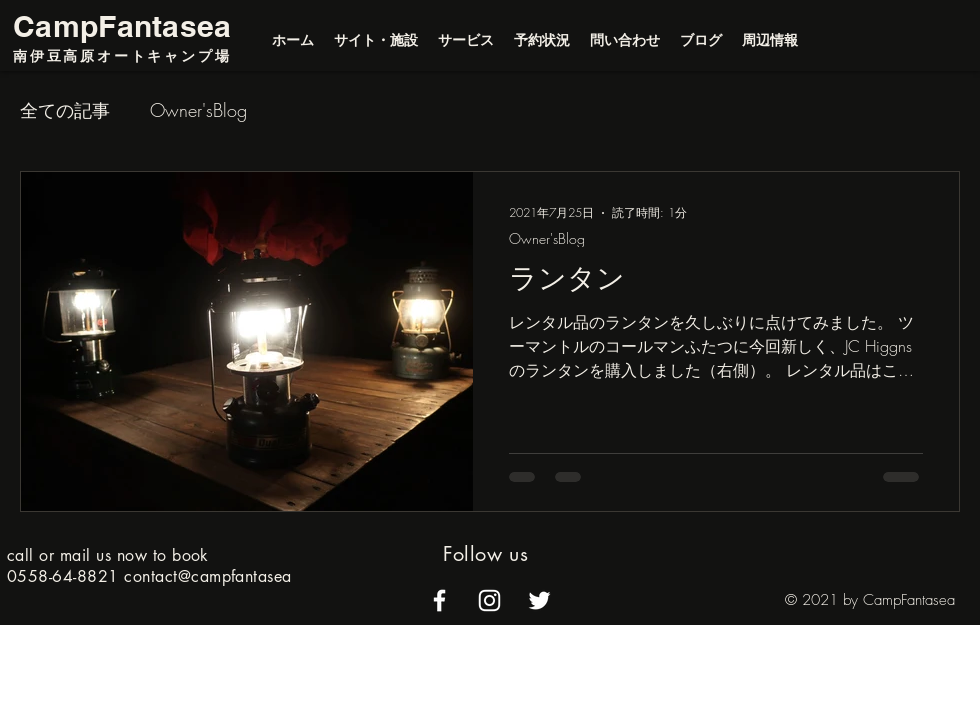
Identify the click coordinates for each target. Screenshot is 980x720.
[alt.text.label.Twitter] (539, 600)
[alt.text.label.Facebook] (439, 600)
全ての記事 (65, 110)
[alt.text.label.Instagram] (489, 600)
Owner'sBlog (198, 110)
